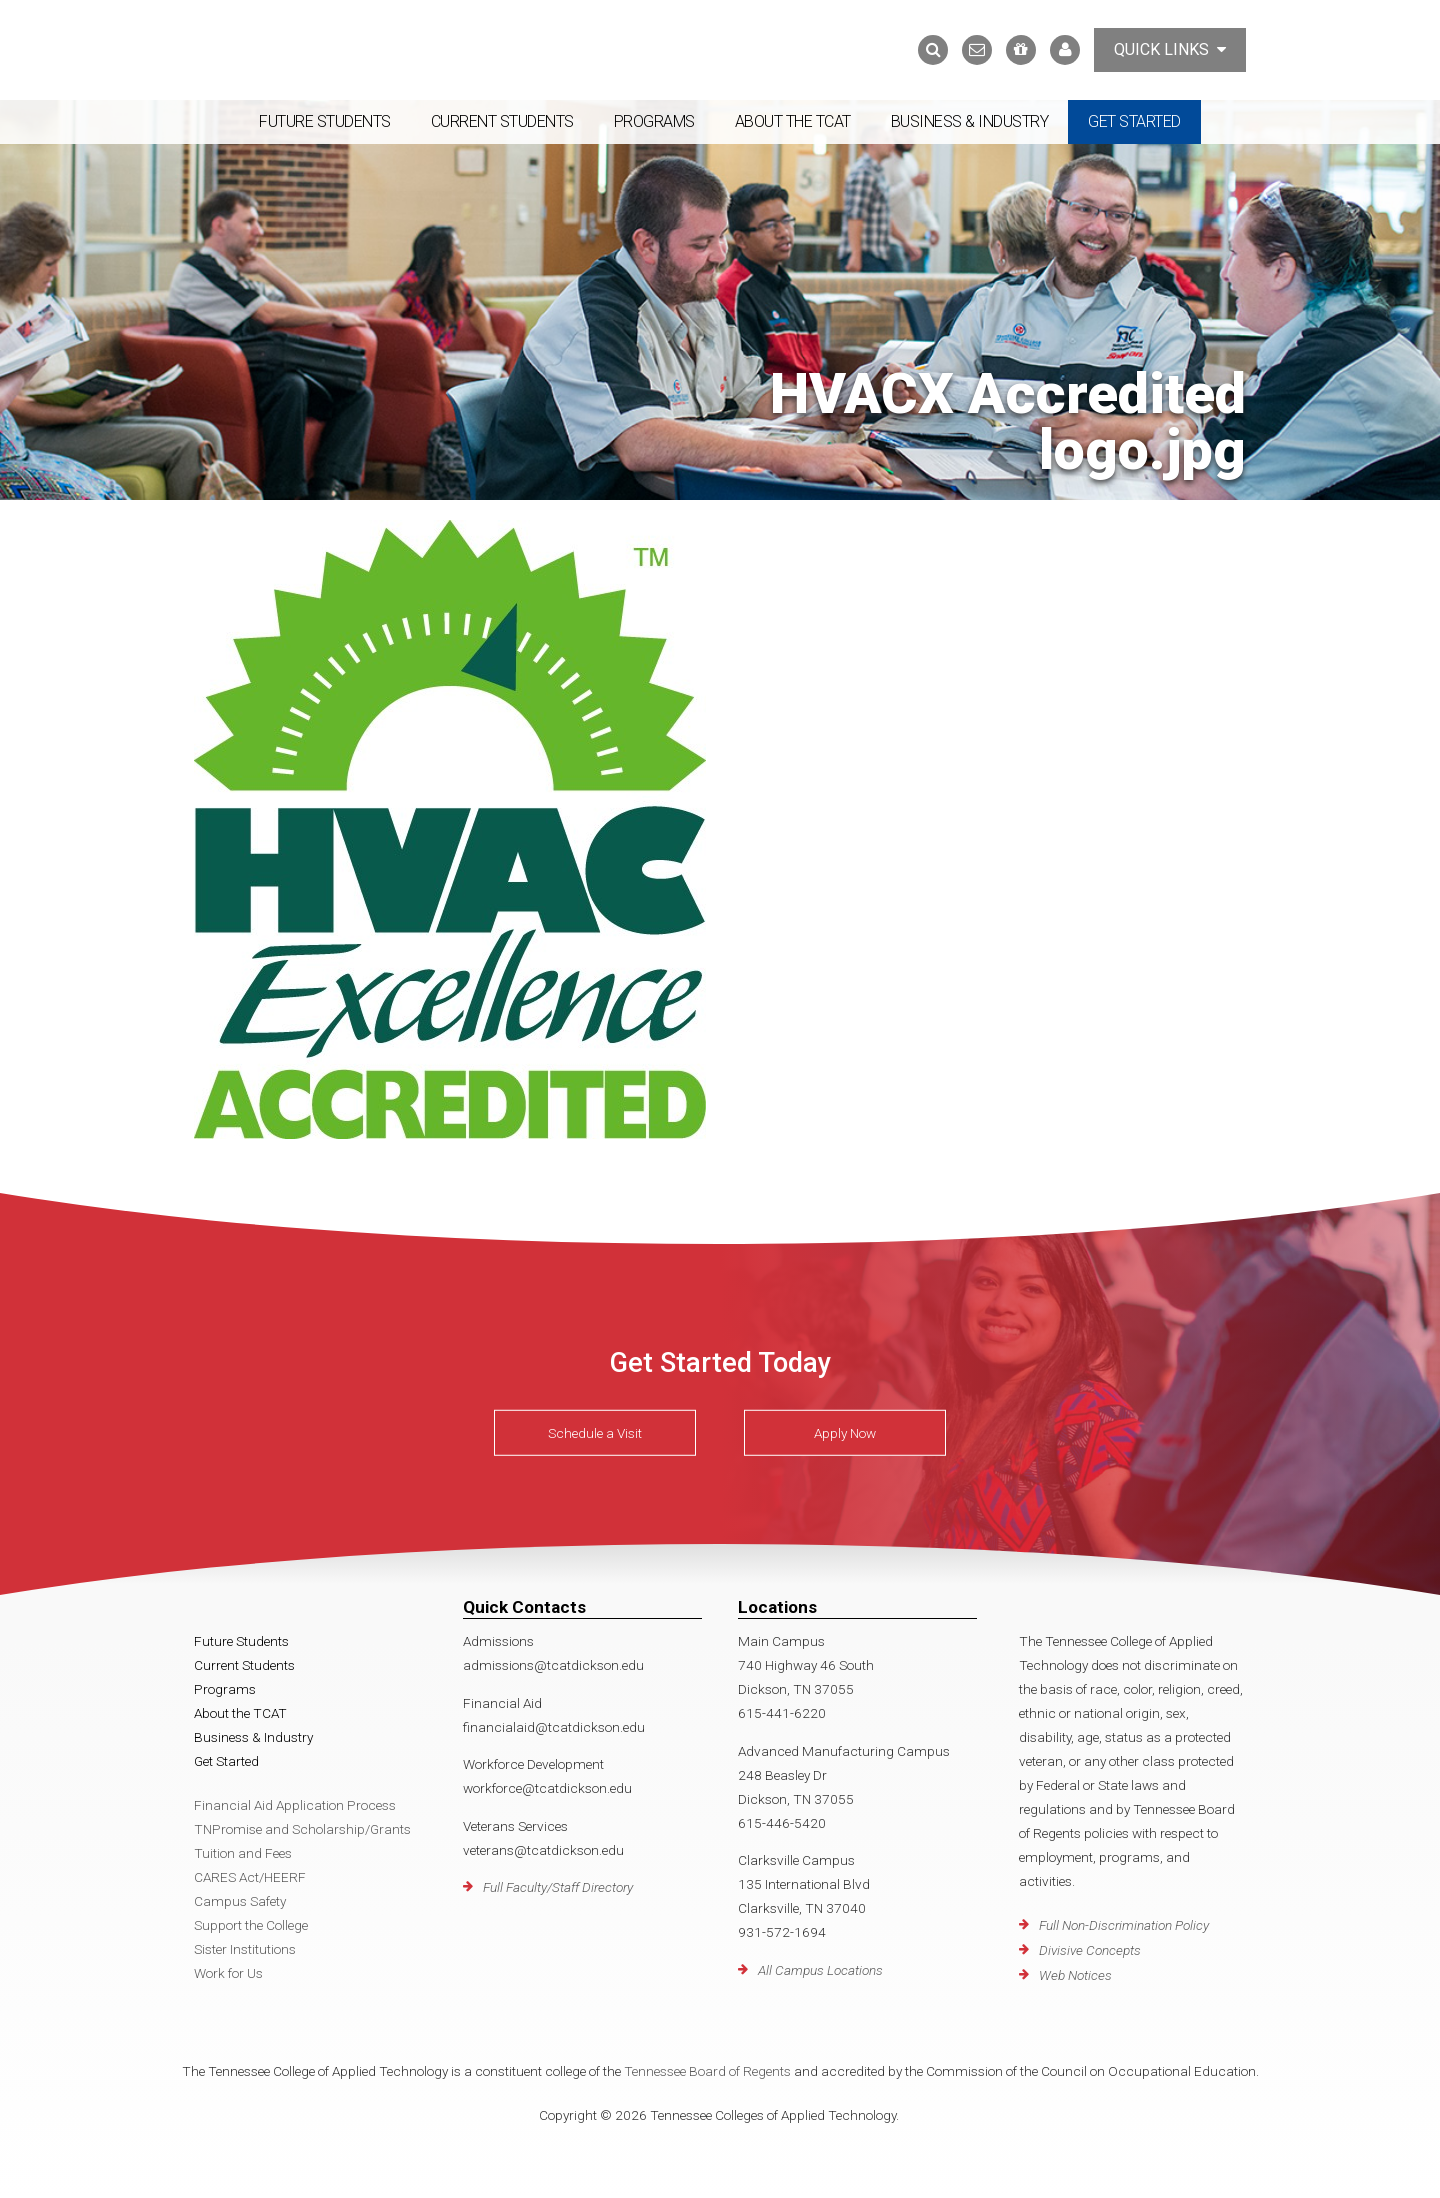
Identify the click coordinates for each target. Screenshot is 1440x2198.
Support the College (251, 1925)
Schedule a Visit (595, 1433)
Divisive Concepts (1090, 1950)
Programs (654, 121)
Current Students (502, 121)
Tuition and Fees (243, 1853)
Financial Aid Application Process (295, 1805)
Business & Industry (970, 121)
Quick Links (1170, 49)
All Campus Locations (820, 1970)
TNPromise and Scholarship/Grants (302, 1829)
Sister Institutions (245, 1949)
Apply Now (845, 1433)
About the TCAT (793, 121)
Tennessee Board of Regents (707, 2071)
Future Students (325, 121)
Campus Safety (240, 1901)
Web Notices (1075, 1975)
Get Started (1134, 121)
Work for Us (228, 1973)
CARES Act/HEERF (250, 1877)
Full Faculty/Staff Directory (558, 1887)
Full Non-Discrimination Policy (1124, 1925)
